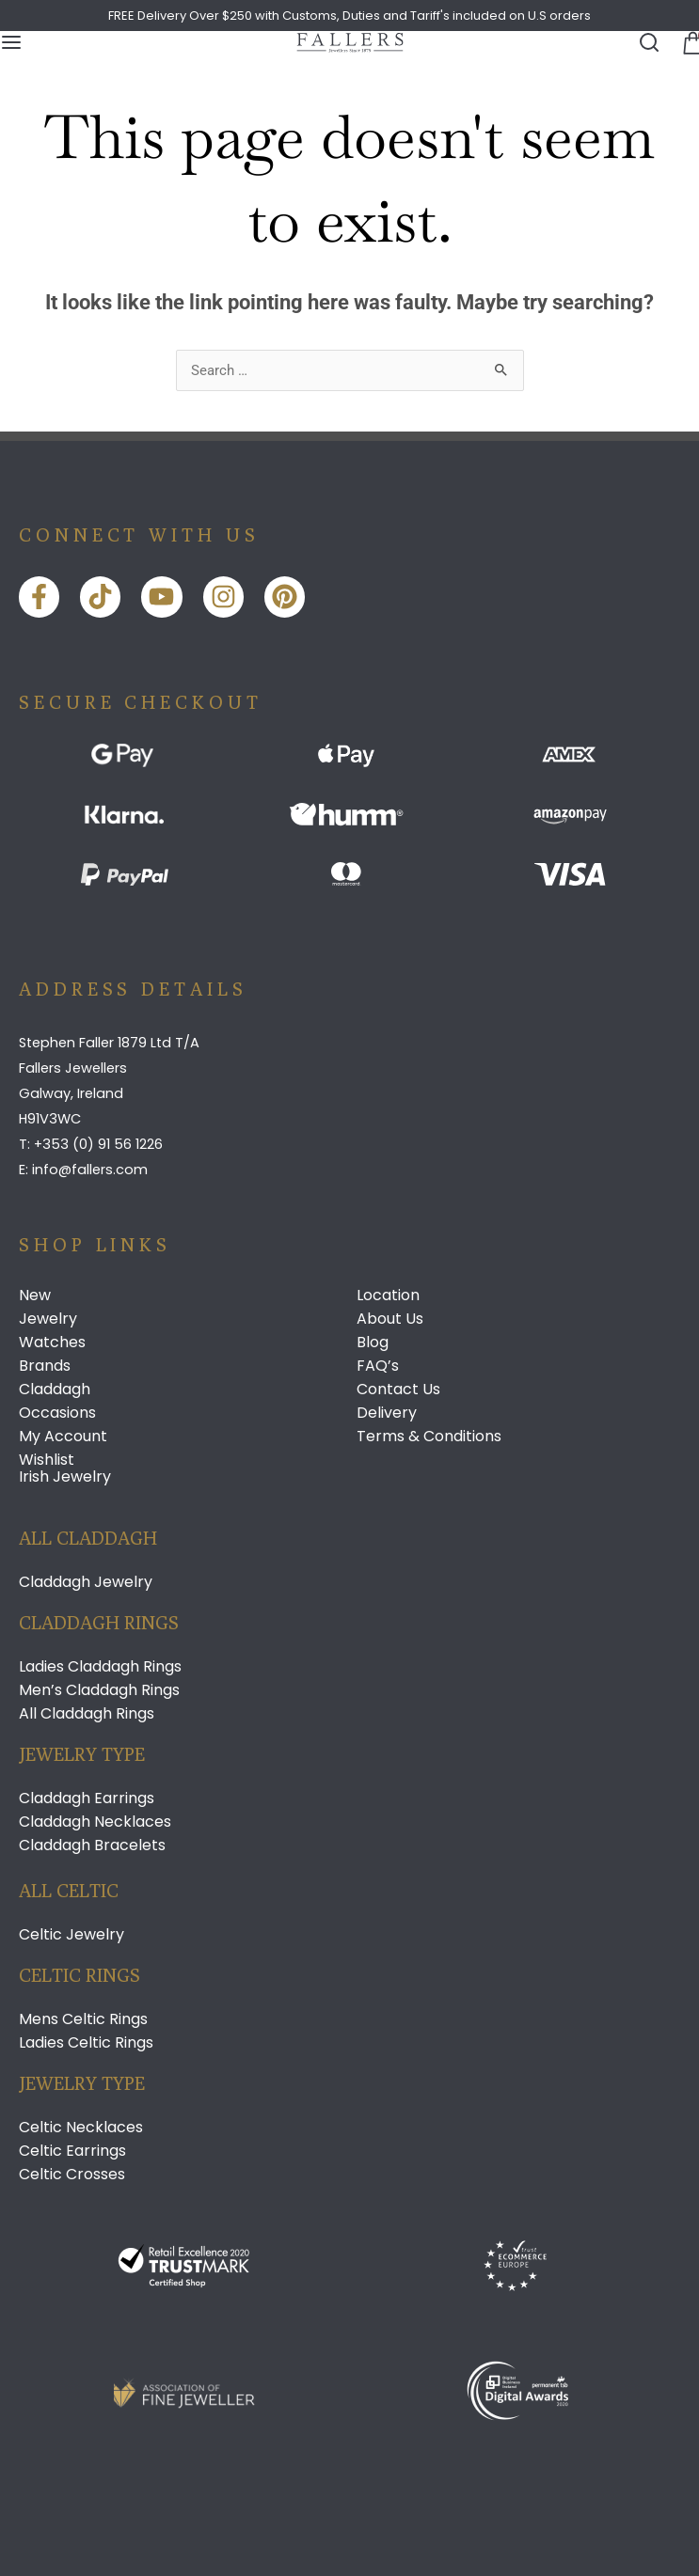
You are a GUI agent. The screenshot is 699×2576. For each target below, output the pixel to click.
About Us (390, 1319)
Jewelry (48, 1319)
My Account (63, 1436)
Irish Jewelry (65, 1476)
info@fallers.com (90, 1169)
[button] (687, 42)
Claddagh (54, 1389)
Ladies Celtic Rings (86, 2043)
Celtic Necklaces (81, 2127)
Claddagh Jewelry (85, 1582)
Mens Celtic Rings (83, 2019)
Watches (52, 1342)
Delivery (387, 1413)
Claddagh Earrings (86, 1798)
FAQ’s (378, 1366)
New (35, 1295)
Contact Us (398, 1389)
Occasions (57, 1413)
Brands (45, 1366)
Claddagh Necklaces (95, 1822)
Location (388, 1295)
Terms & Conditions (429, 1436)
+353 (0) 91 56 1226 (98, 1144)
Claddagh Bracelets (92, 1845)
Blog (373, 1342)
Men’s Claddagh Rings (99, 1690)
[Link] (349, 43)
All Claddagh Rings (86, 1713)
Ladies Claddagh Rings (100, 1666)
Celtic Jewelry (71, 1934)
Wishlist (46, 1460)
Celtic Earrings (72, 2151)
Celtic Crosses (72, 2174)
